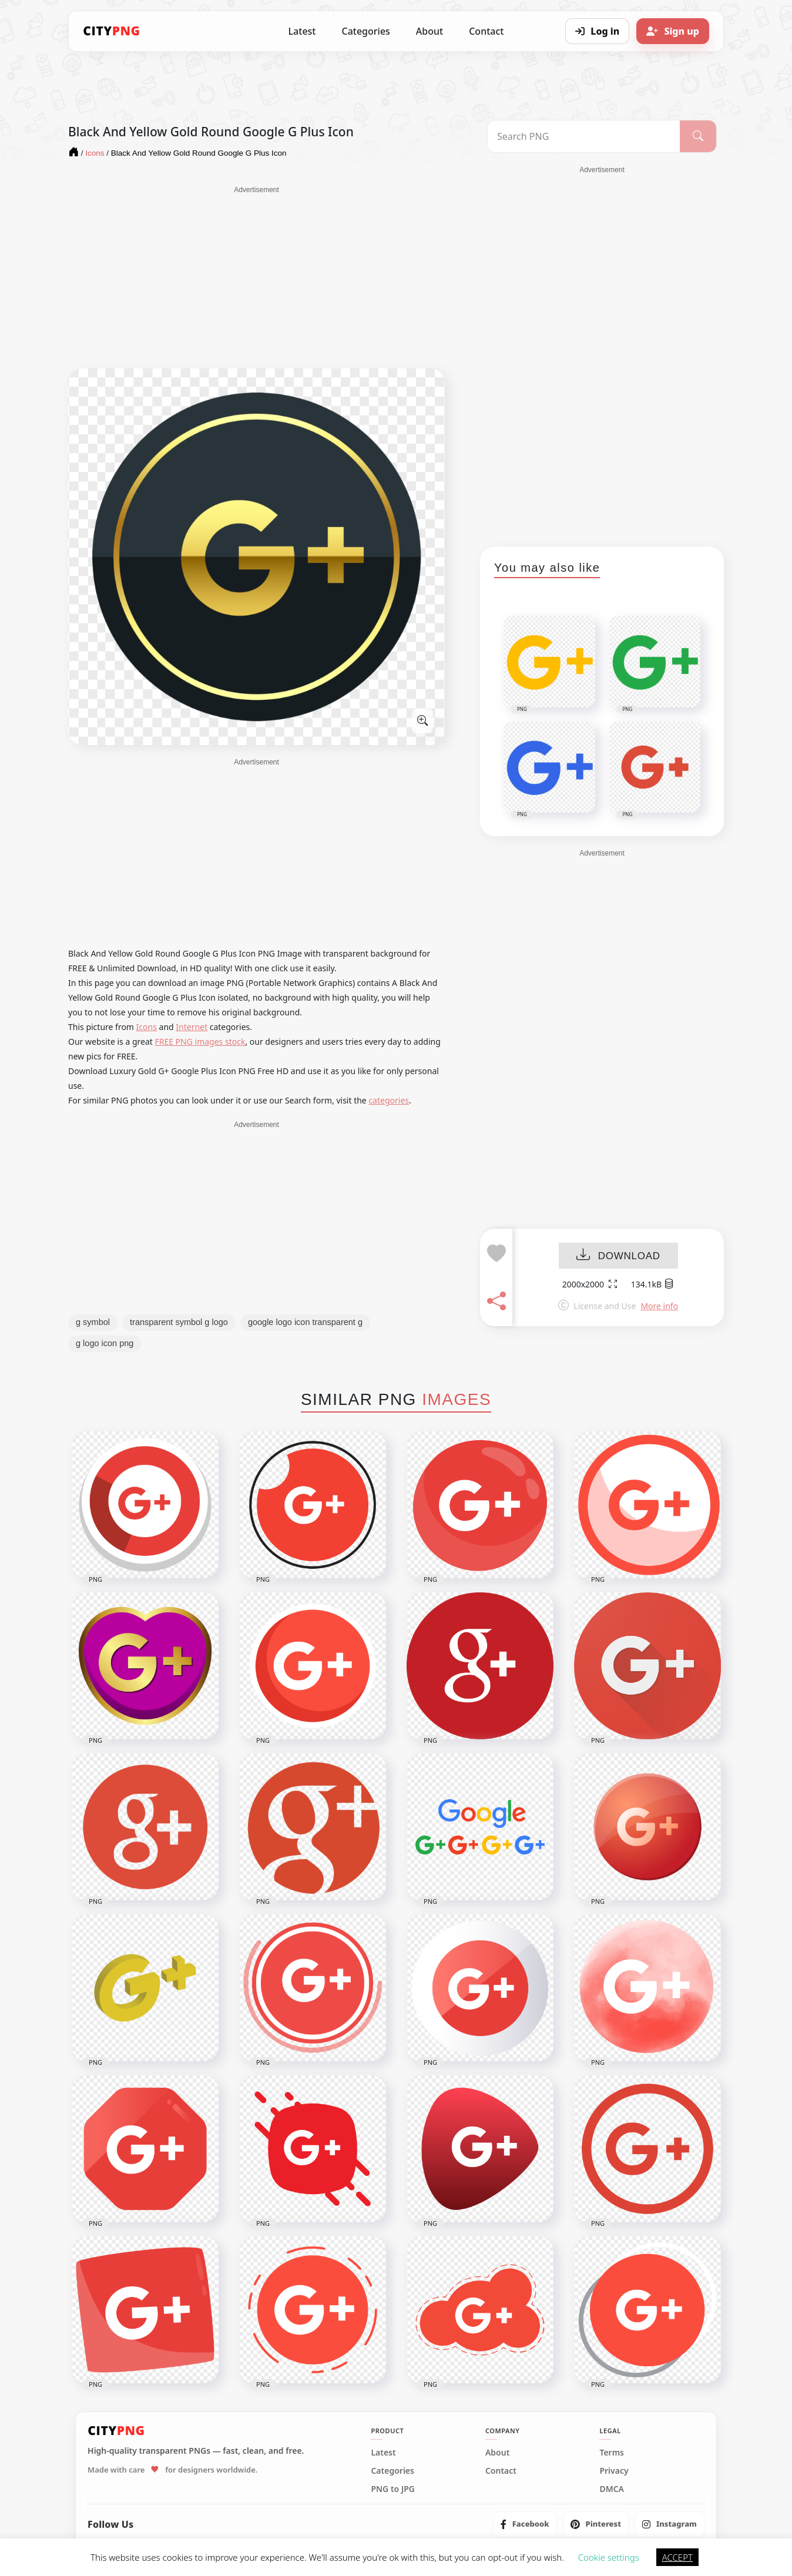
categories (388, 1100)
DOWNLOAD (618, 1256)
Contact (486, 31)
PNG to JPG (393, 2489)
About (429, 31)
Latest (302, 31)
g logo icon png (104, 1343)
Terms (611, 2452)
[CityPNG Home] (111, 31)
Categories (365, 31)
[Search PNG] (584, 136)
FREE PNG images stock (200, 1041)
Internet (191, 1026)
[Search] (698, 136)
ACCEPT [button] (677, 2557)
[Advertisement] (256, 277)
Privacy (613, 2471)
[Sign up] (672, 31)
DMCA (611, 2489)
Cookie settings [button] (608, 2557)
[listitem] (525, 2524)
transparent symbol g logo (179, 1322)
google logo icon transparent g (305, 1322)
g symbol (93, 1322)
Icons (146, 1026)
